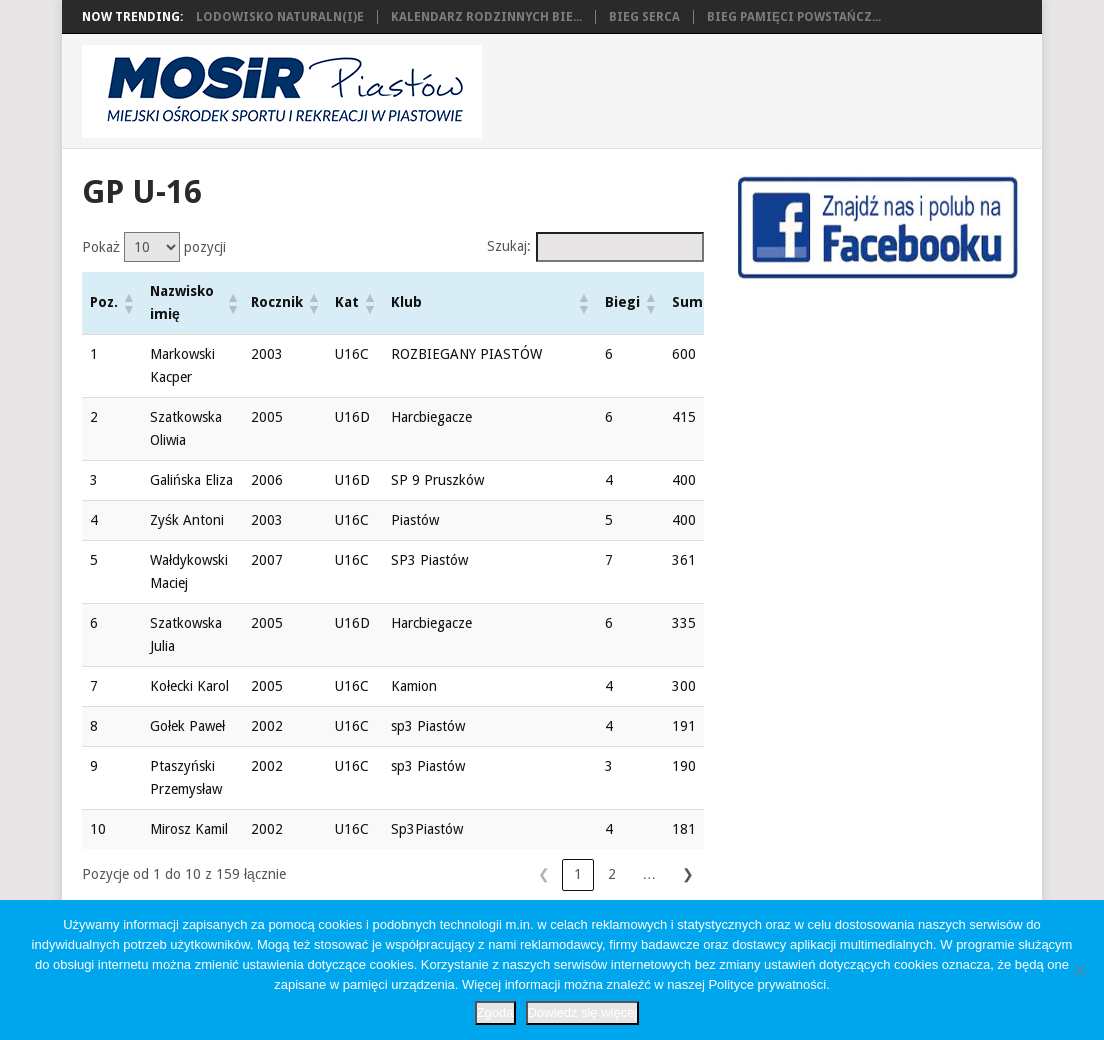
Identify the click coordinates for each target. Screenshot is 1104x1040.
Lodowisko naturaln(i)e (280, 17)
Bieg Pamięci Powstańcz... (794, 17)
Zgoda (495, 1012)
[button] (128, 303)
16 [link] (654, 874)
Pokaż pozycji (154, 247)
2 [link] (476, 874)
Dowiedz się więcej (583, 1012)
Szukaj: (509, 246)
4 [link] (544, 874)
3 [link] (510, 874)
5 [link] (578, 874)
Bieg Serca (644, 17)
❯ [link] (688, 874)
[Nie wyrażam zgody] (1079, 970)
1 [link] (442, 874)
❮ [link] (408, 874)
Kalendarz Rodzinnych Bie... (486, 17)
